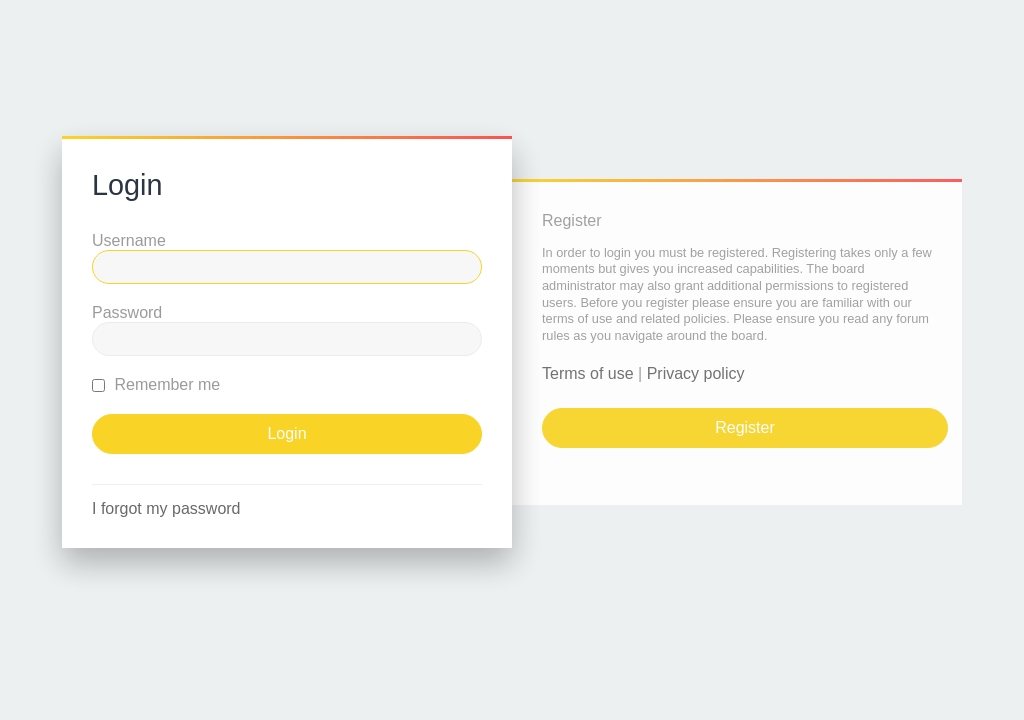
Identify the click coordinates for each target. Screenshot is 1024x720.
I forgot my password (166, 508)
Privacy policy (696, 373)
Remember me (156, 384)
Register (745, 427)
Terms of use (588, 373)
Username (129, 240)
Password (127, 312)
